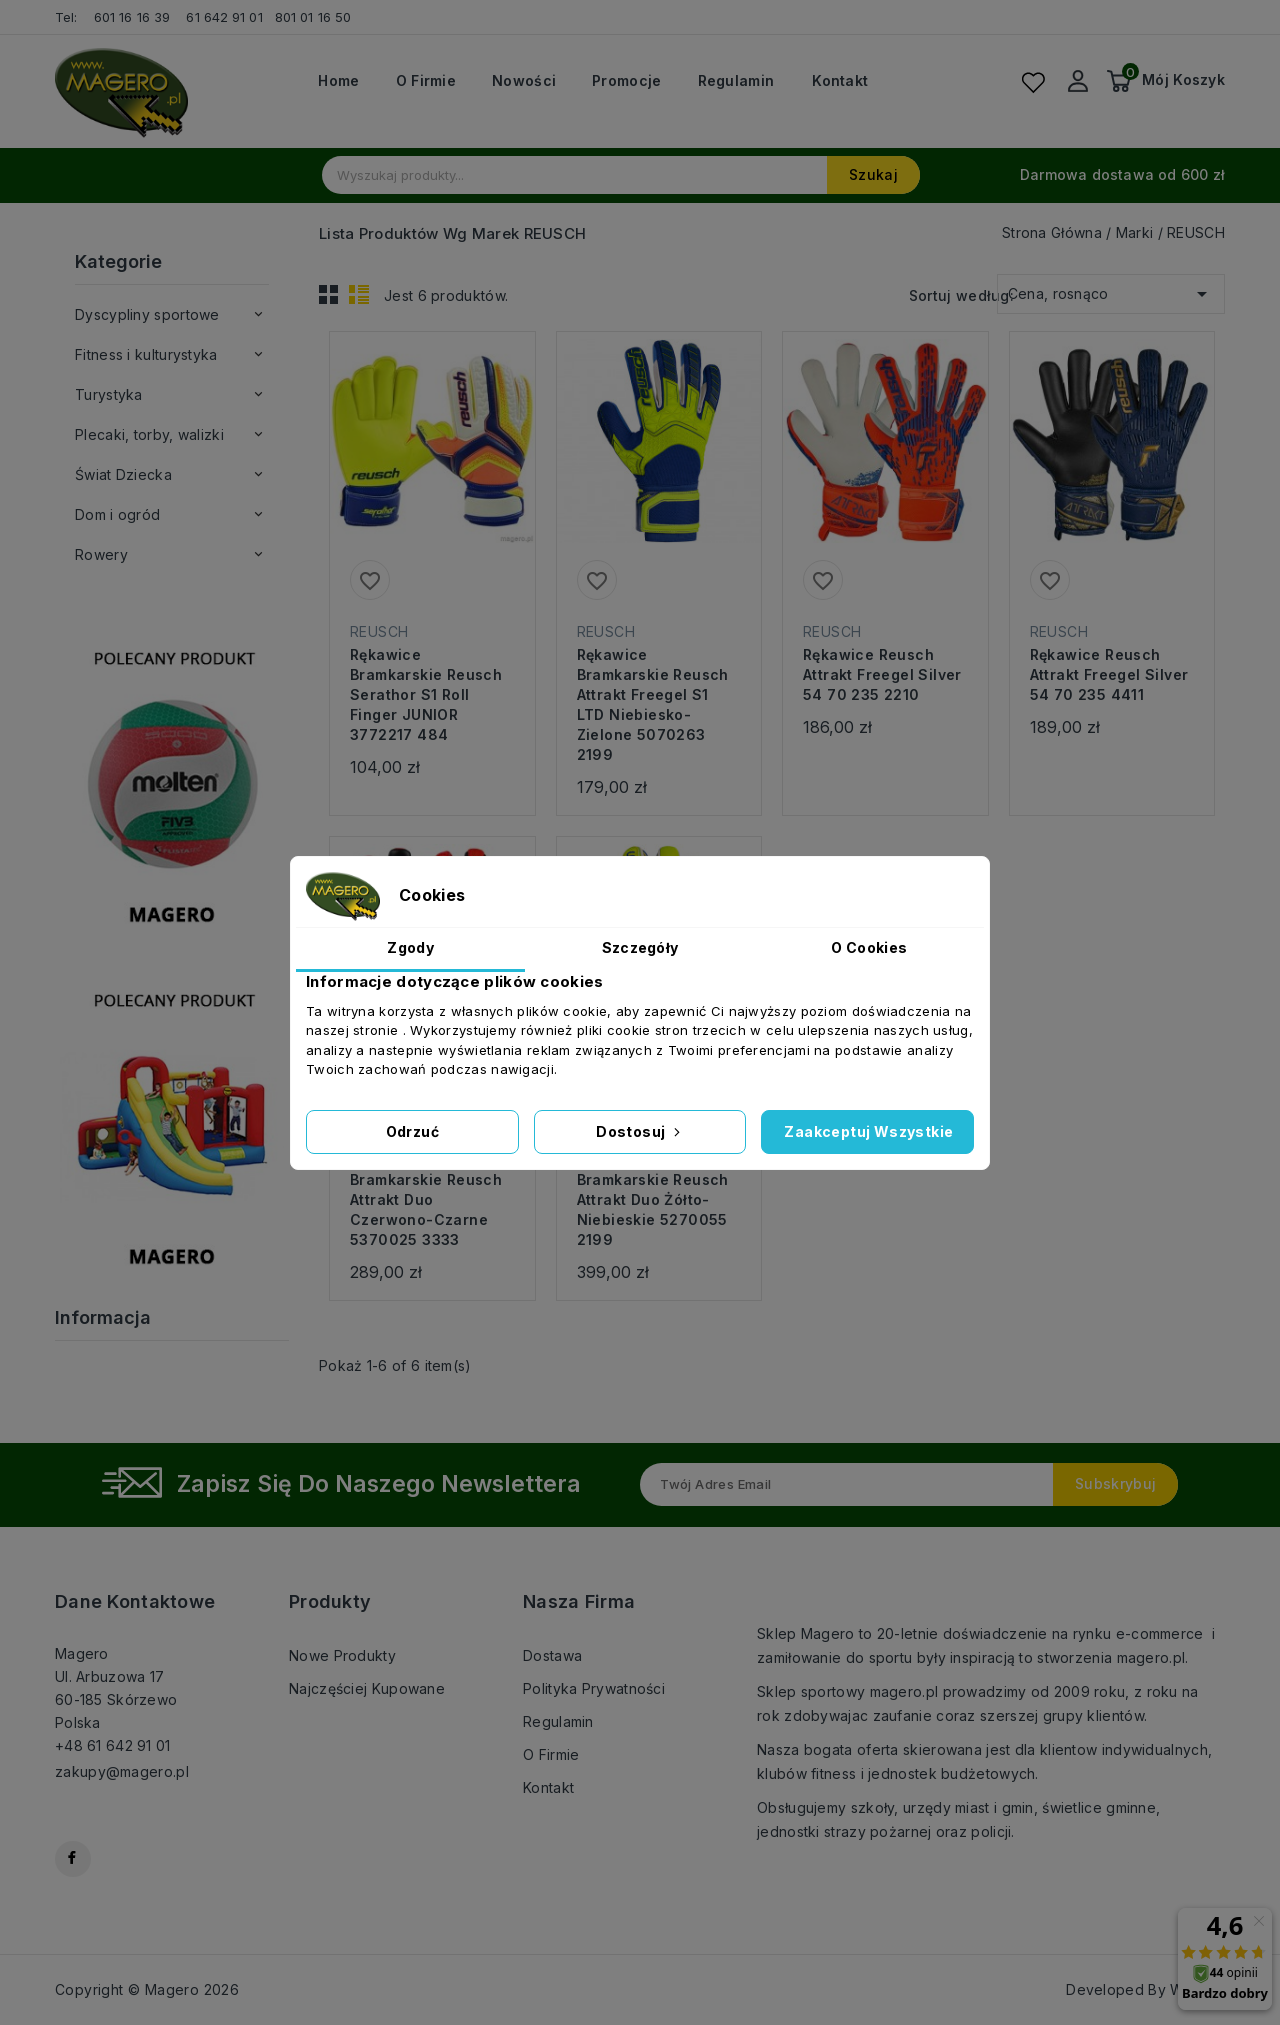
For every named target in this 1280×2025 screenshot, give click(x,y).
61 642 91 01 (224, 17)
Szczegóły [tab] (640, 947)
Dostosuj (640, 1131)
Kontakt (840, 81)
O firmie (426, 81)
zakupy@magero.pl (122, 1771)
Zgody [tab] (410, 947)
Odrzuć (412, 1131)
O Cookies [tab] (869, 947)
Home (338, 81)
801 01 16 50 (315, 17)
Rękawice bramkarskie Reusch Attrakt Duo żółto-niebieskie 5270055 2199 (653, 1199)
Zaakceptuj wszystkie (868, 1131)
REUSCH (379, 631)
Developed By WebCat (1145, 1989)
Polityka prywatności (594, 1688)
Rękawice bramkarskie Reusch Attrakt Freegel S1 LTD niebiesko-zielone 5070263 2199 (653, 704)
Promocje (626, 81)
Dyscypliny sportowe (147, 314)
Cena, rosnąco (1111, 290)
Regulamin (736, 81)
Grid (329, 294)
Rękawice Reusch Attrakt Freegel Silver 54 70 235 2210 (882, 674)
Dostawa (552, 1655)
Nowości (524, 81)
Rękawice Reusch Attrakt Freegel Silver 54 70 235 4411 (1109, 674)
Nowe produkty (342, 1655)
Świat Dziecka (123, 474)
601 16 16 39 (132, 17)
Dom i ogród (117, 514)
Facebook (73, 1859)
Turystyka (109, 394)
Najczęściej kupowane (367, 1688)
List (359, 294)
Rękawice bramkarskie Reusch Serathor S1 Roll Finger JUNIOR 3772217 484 (426, 694)
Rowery (101, 554)
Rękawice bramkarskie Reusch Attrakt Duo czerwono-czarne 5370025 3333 (426, 1199)
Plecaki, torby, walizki (149, 434)
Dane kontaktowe (135, 1601)
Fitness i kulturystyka (146, 354)
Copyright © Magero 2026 (147, 1989)
